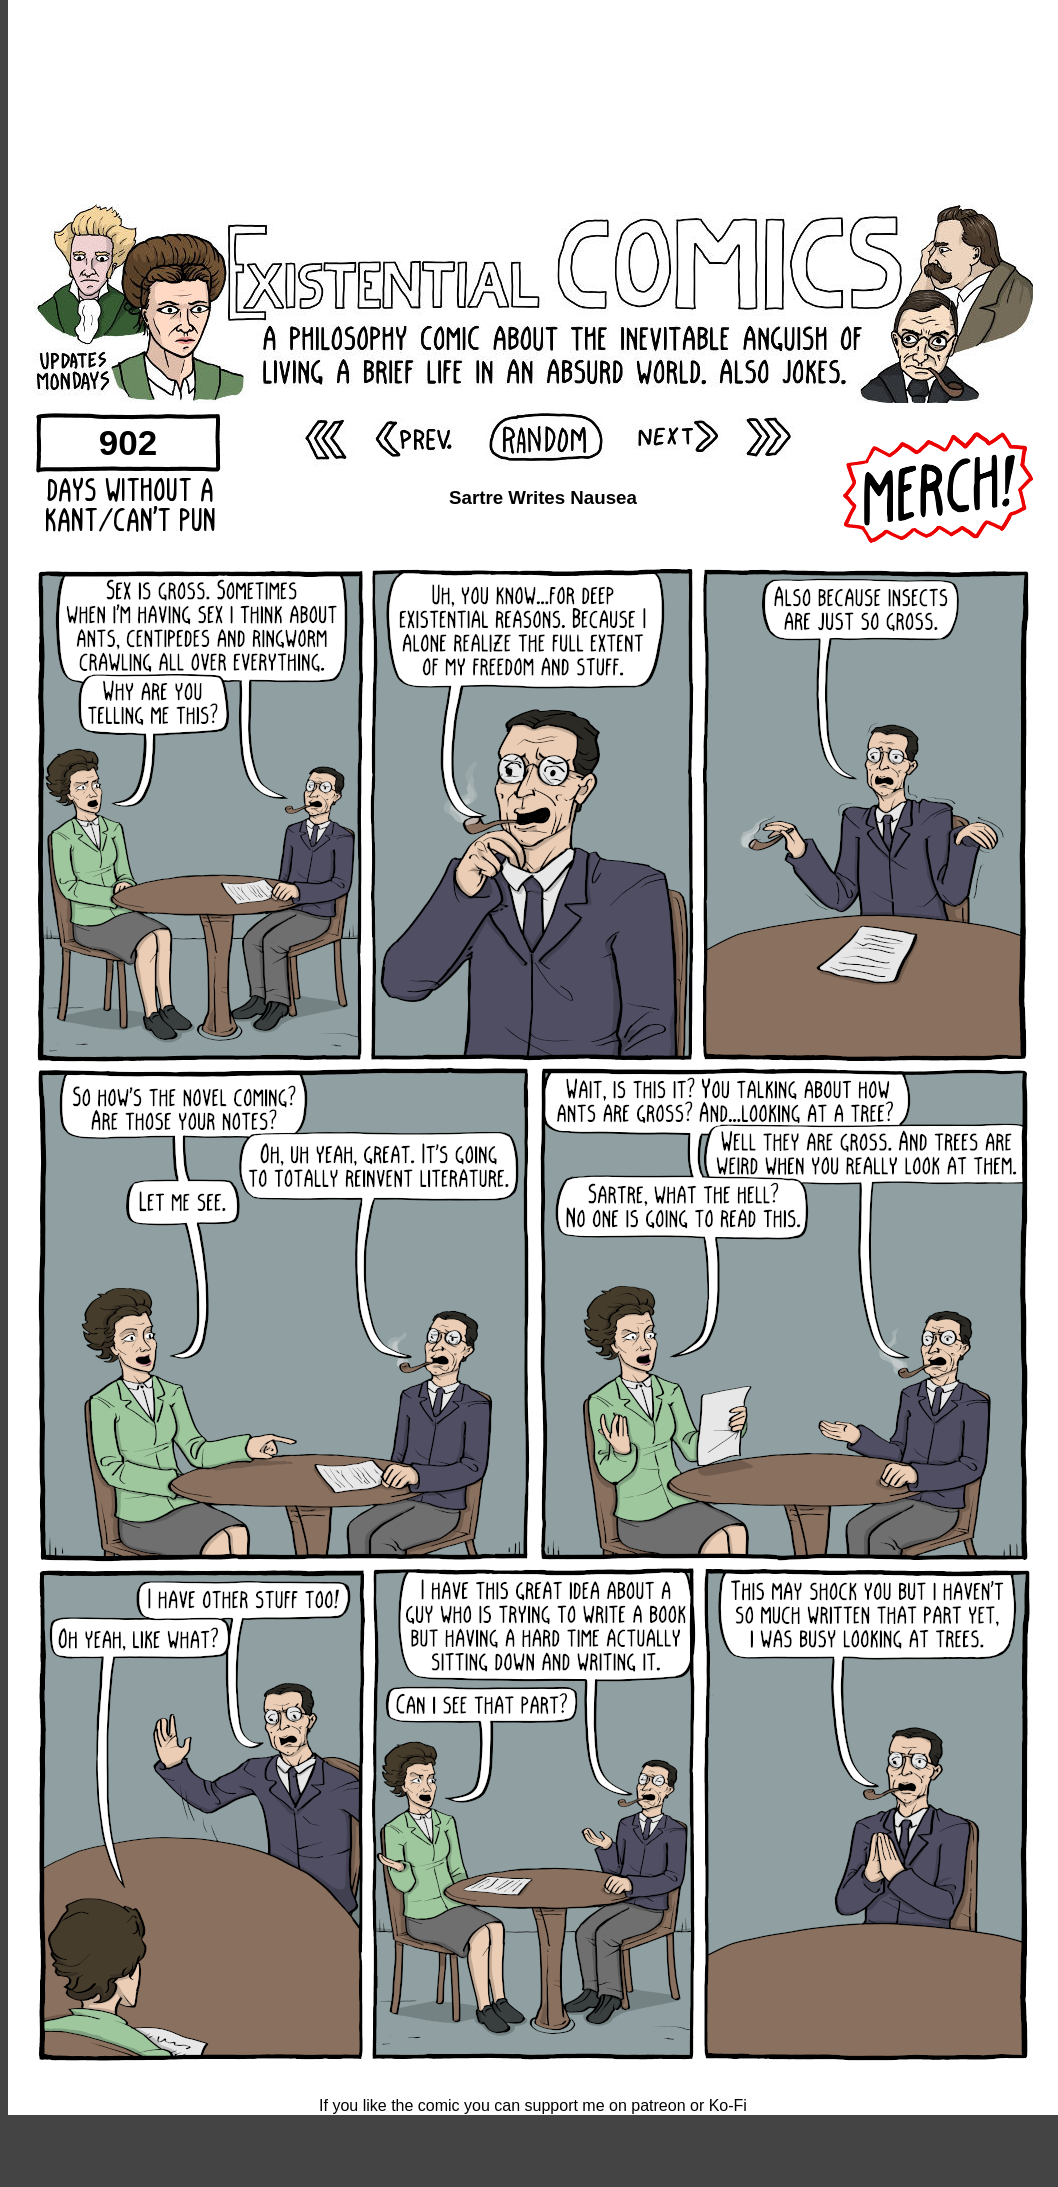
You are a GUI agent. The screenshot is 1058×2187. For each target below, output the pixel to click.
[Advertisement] (533, 100)
